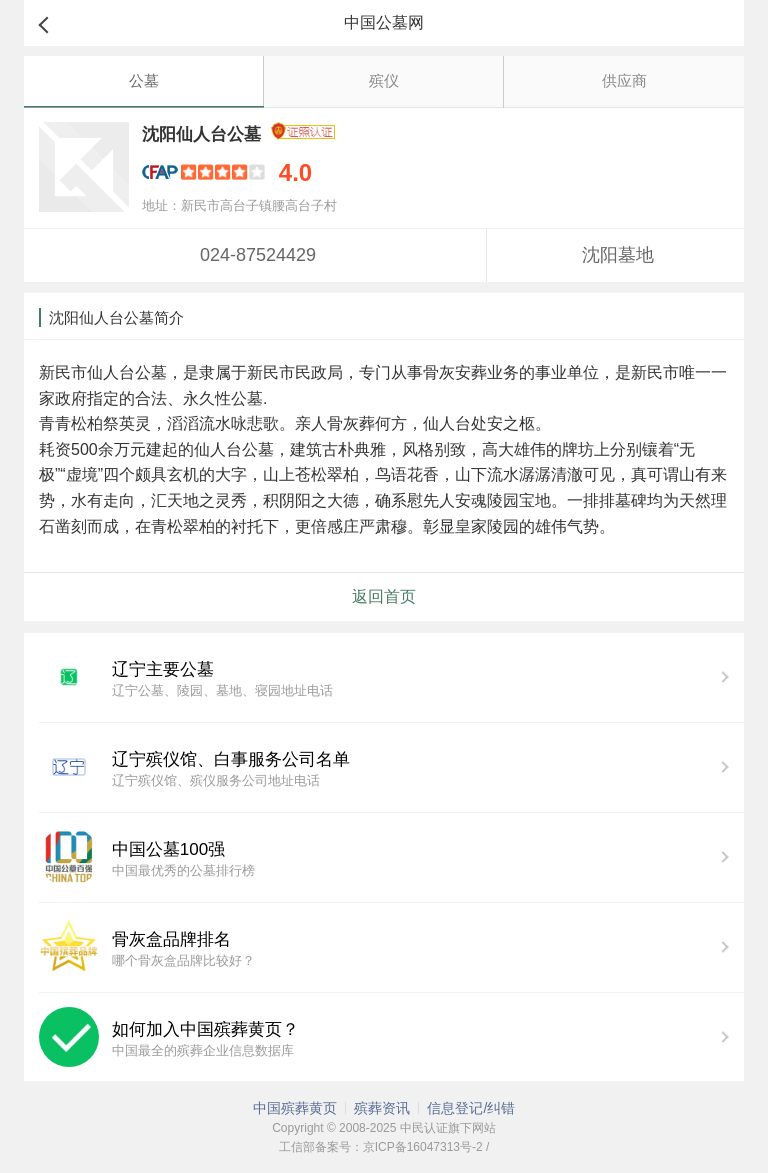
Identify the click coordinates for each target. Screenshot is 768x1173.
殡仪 (384, 80)
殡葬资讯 (382, 1108)
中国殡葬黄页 (295, 1108)
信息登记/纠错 (471, 1108)
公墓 (144, 80)
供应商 (624, 80)
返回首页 (384, 596)
